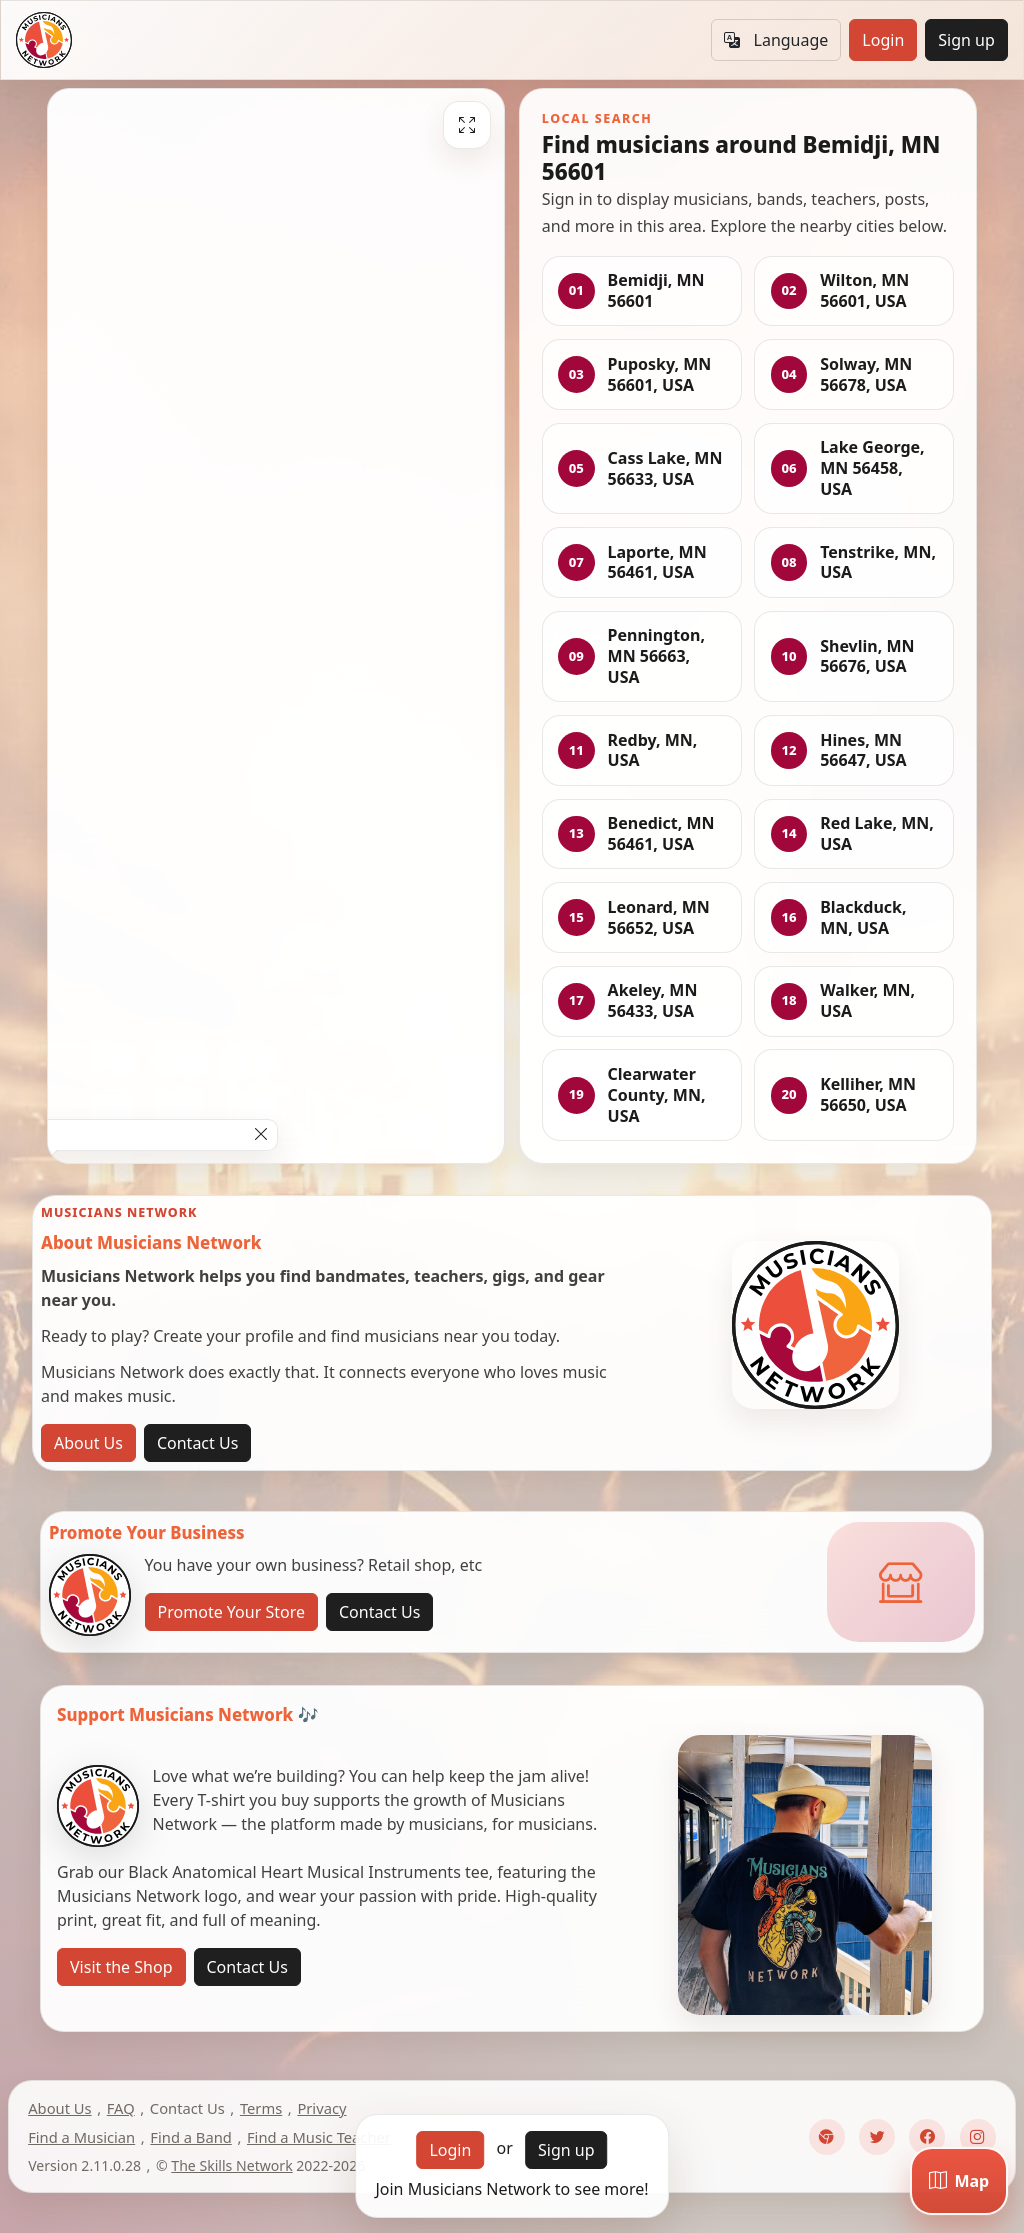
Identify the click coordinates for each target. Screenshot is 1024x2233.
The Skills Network (231, 2165)
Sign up (966, 40)
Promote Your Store (231, 1612)
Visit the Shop (121, 1967)
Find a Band (190, 2137)
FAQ (121, 2108)
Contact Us (197, 1443)
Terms (261, 2108)
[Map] (959, 2181)
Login (883, 40)
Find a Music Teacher (319, 2137)
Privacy (321, 2108)
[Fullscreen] (467, 125)
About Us (88, 1443)
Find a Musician (81, 2137)
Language (776, 40)
